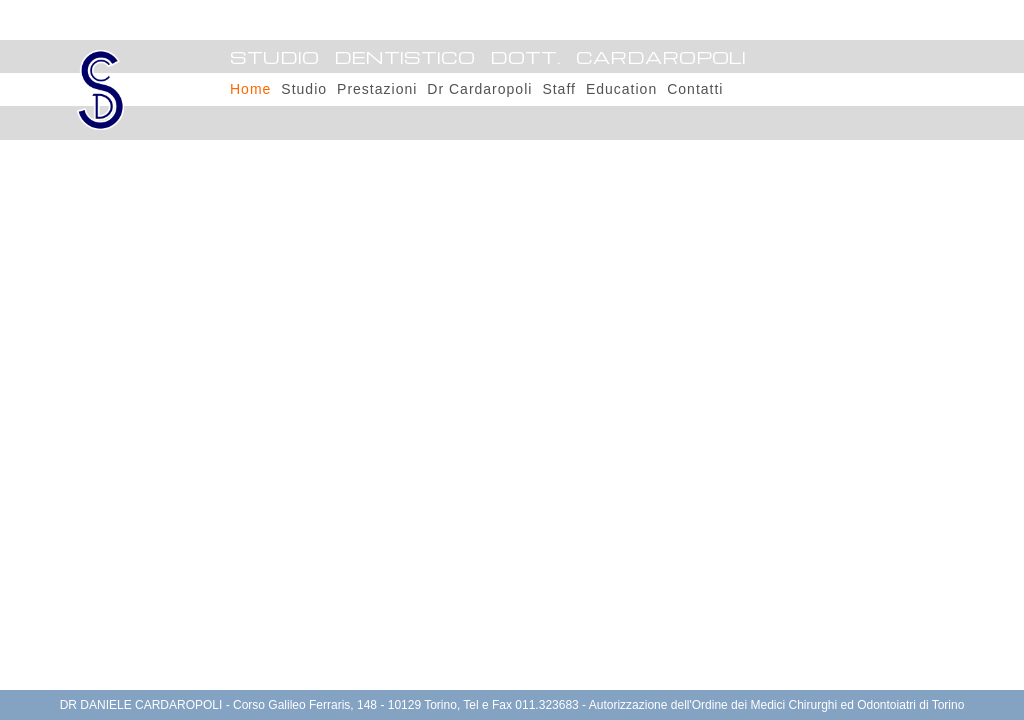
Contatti (695, 89)
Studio (304, 89)
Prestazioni (377, 89)
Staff (559, 89)
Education (621, 89)
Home (250, 89)
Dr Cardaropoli (479, 89)
